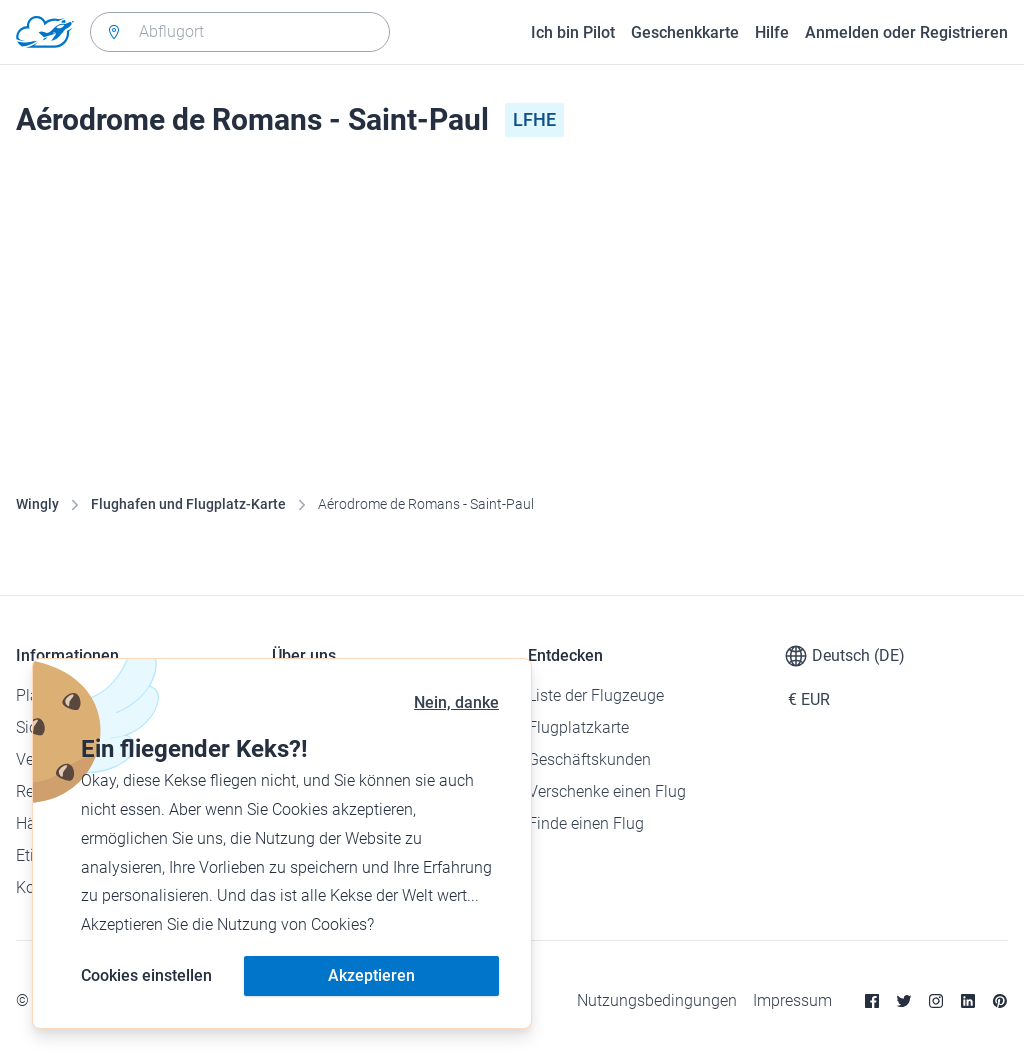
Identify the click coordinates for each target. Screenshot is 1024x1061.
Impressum (792, 1000)
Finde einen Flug (586, 823)
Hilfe (772, 32)
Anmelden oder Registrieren (906, 32)
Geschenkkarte (685, 32)
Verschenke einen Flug (607, 791)
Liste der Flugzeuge (596, 695)
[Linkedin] (968, 1001)
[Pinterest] (1000, 1001)
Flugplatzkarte (578, 727)
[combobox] (240, 32)
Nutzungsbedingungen (657, 1000)
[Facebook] (872, 1001)
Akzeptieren (371, 975)
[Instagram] (936, 1001)
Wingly (37, 504)
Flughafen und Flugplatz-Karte (188, 504)
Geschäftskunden (589, 759)
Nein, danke (456, 702)
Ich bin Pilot (573, 32)
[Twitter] (904, 1001)
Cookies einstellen (146, 975)
